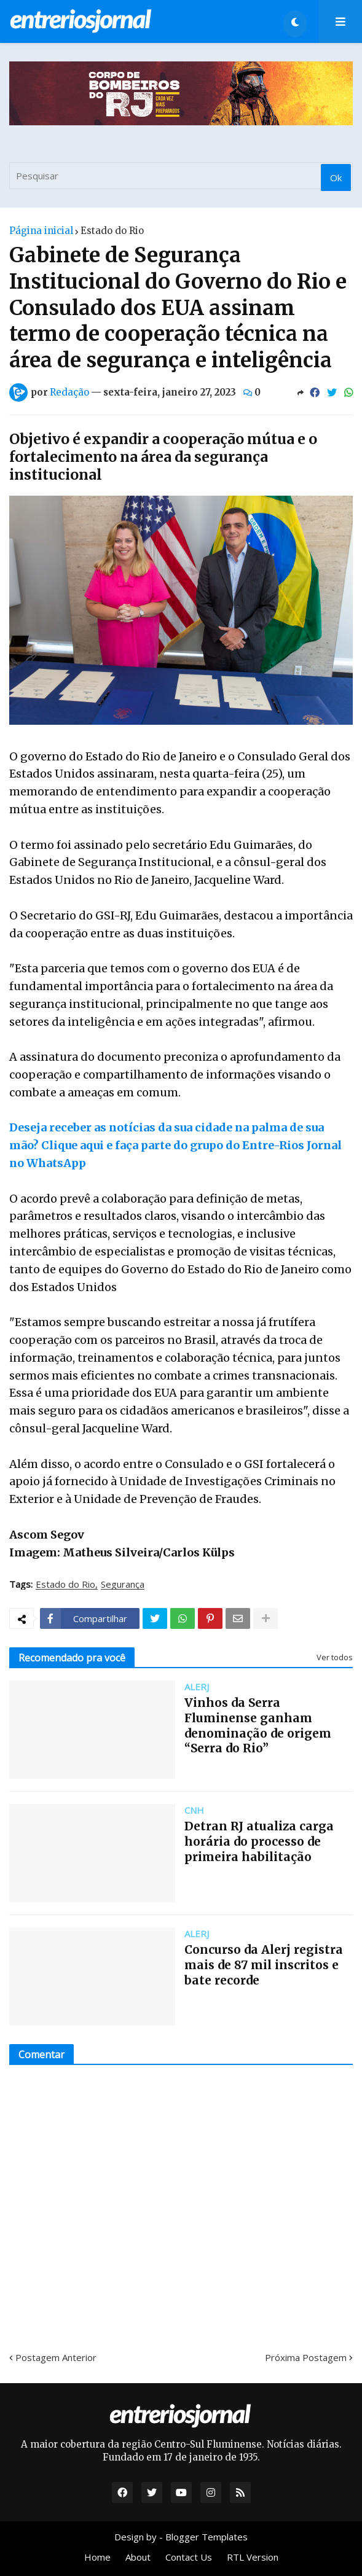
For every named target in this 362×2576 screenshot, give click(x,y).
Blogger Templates (206, 2537)
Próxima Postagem (306, 2357)
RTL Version (252, 2557)
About (138, 2557)
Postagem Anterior (55, 2357)
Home (97, 2557)
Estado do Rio (112, 230)
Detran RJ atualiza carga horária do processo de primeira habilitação (259, 1841)
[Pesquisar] (181, 175)
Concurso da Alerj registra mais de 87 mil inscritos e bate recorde (263, 1964)
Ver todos (335, 1657)
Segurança (122, 1585)
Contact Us (188, 2557)
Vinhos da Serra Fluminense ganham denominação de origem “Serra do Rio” (257, 1725)
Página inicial (41, 230)
